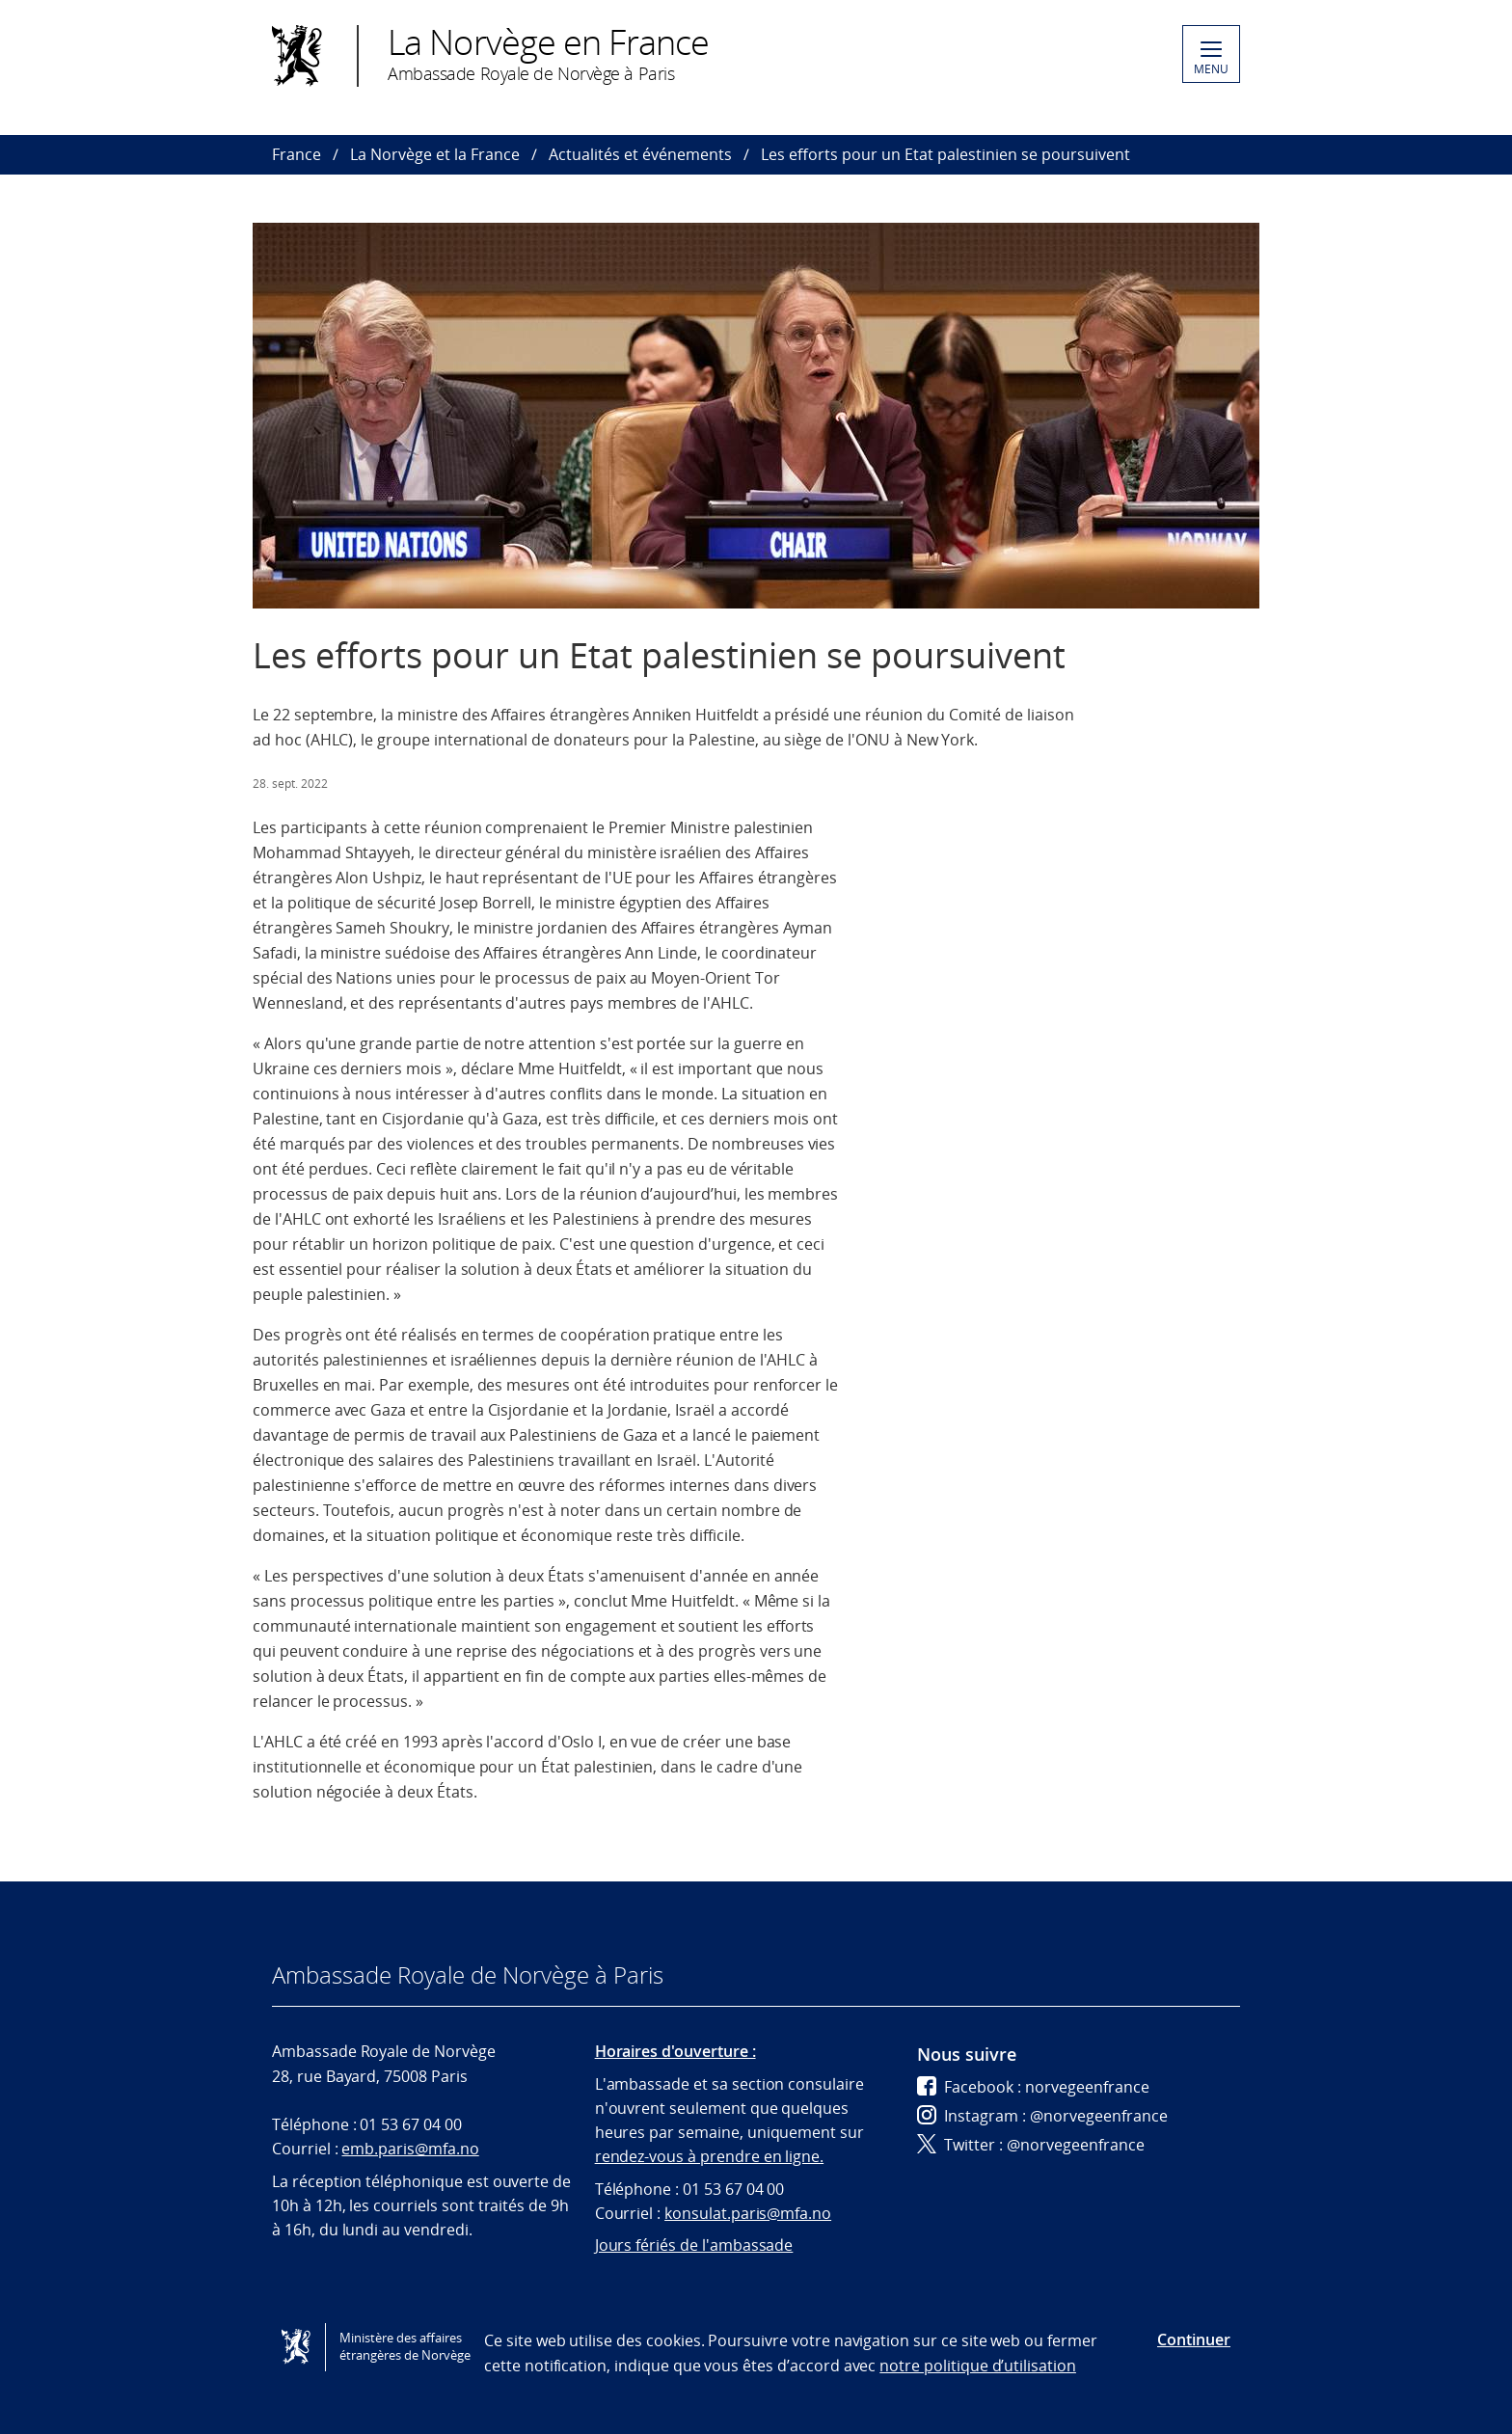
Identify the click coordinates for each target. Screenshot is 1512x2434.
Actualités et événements (640, 154)
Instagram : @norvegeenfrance (1042, 2115)
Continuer (1193, 2339)
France (296, 154)
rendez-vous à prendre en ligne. (709, 2156)
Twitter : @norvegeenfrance (1031, 2144)
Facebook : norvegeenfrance (1033, 2086)
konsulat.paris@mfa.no (747, 2213)
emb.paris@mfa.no (409, 2148)
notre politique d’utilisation (977, 2365)
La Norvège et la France (435, 154)
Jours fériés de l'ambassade (694, 2245)
